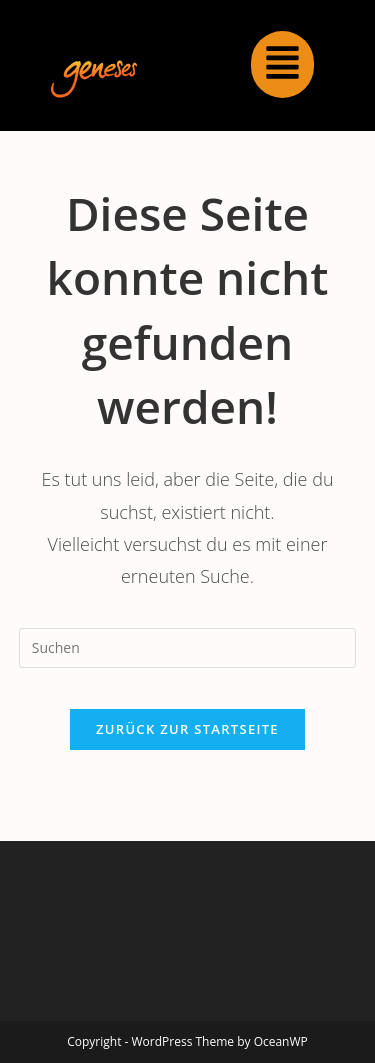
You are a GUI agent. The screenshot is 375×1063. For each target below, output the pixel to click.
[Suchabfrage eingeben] (188, 648)
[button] (282, 64)
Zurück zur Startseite (187, 729)
